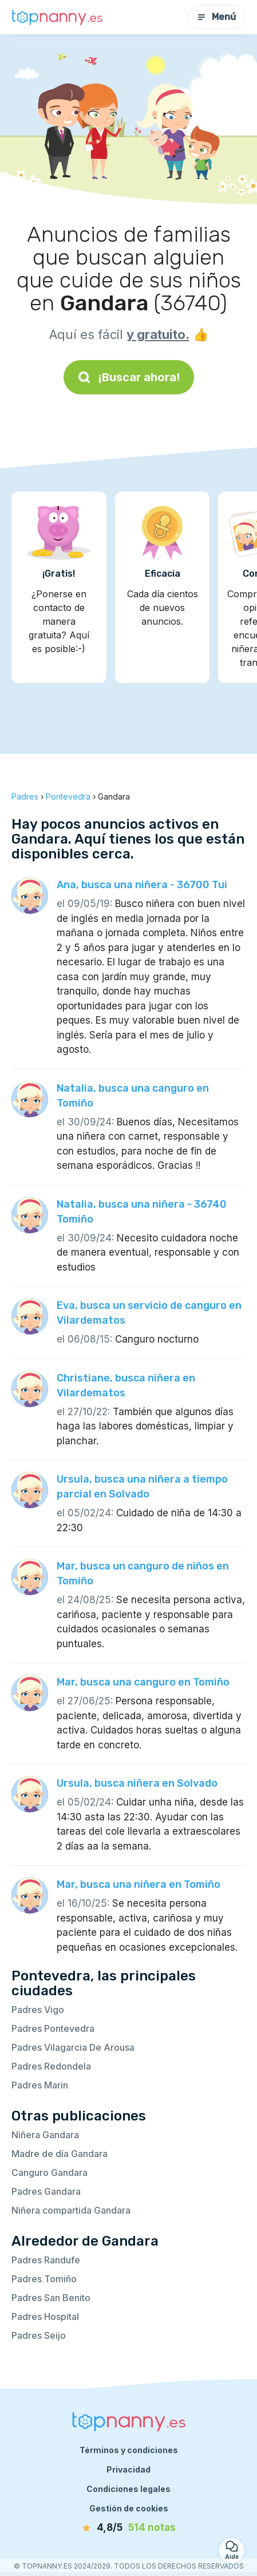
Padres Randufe (45, 2260)
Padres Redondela (51, 2066)
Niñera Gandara (45, 2134)
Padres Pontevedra (52, 2028)
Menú (216, 16)
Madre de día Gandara (59, 2153)
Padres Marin (39, 2085)
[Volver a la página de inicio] (57, 17)
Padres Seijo (38, 2335)
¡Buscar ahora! (128, 377)
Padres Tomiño (44, 2279)
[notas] (129, 2528)
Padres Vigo (37, 2009)
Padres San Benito (50, 2297)
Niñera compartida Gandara (71, 2210)
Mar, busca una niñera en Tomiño (138, 1884)
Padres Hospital (45, 2316)
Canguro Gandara (49, 2172)
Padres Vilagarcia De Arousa (73, 2047)
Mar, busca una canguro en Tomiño (143, 1682)
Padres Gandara (46, 2191)
